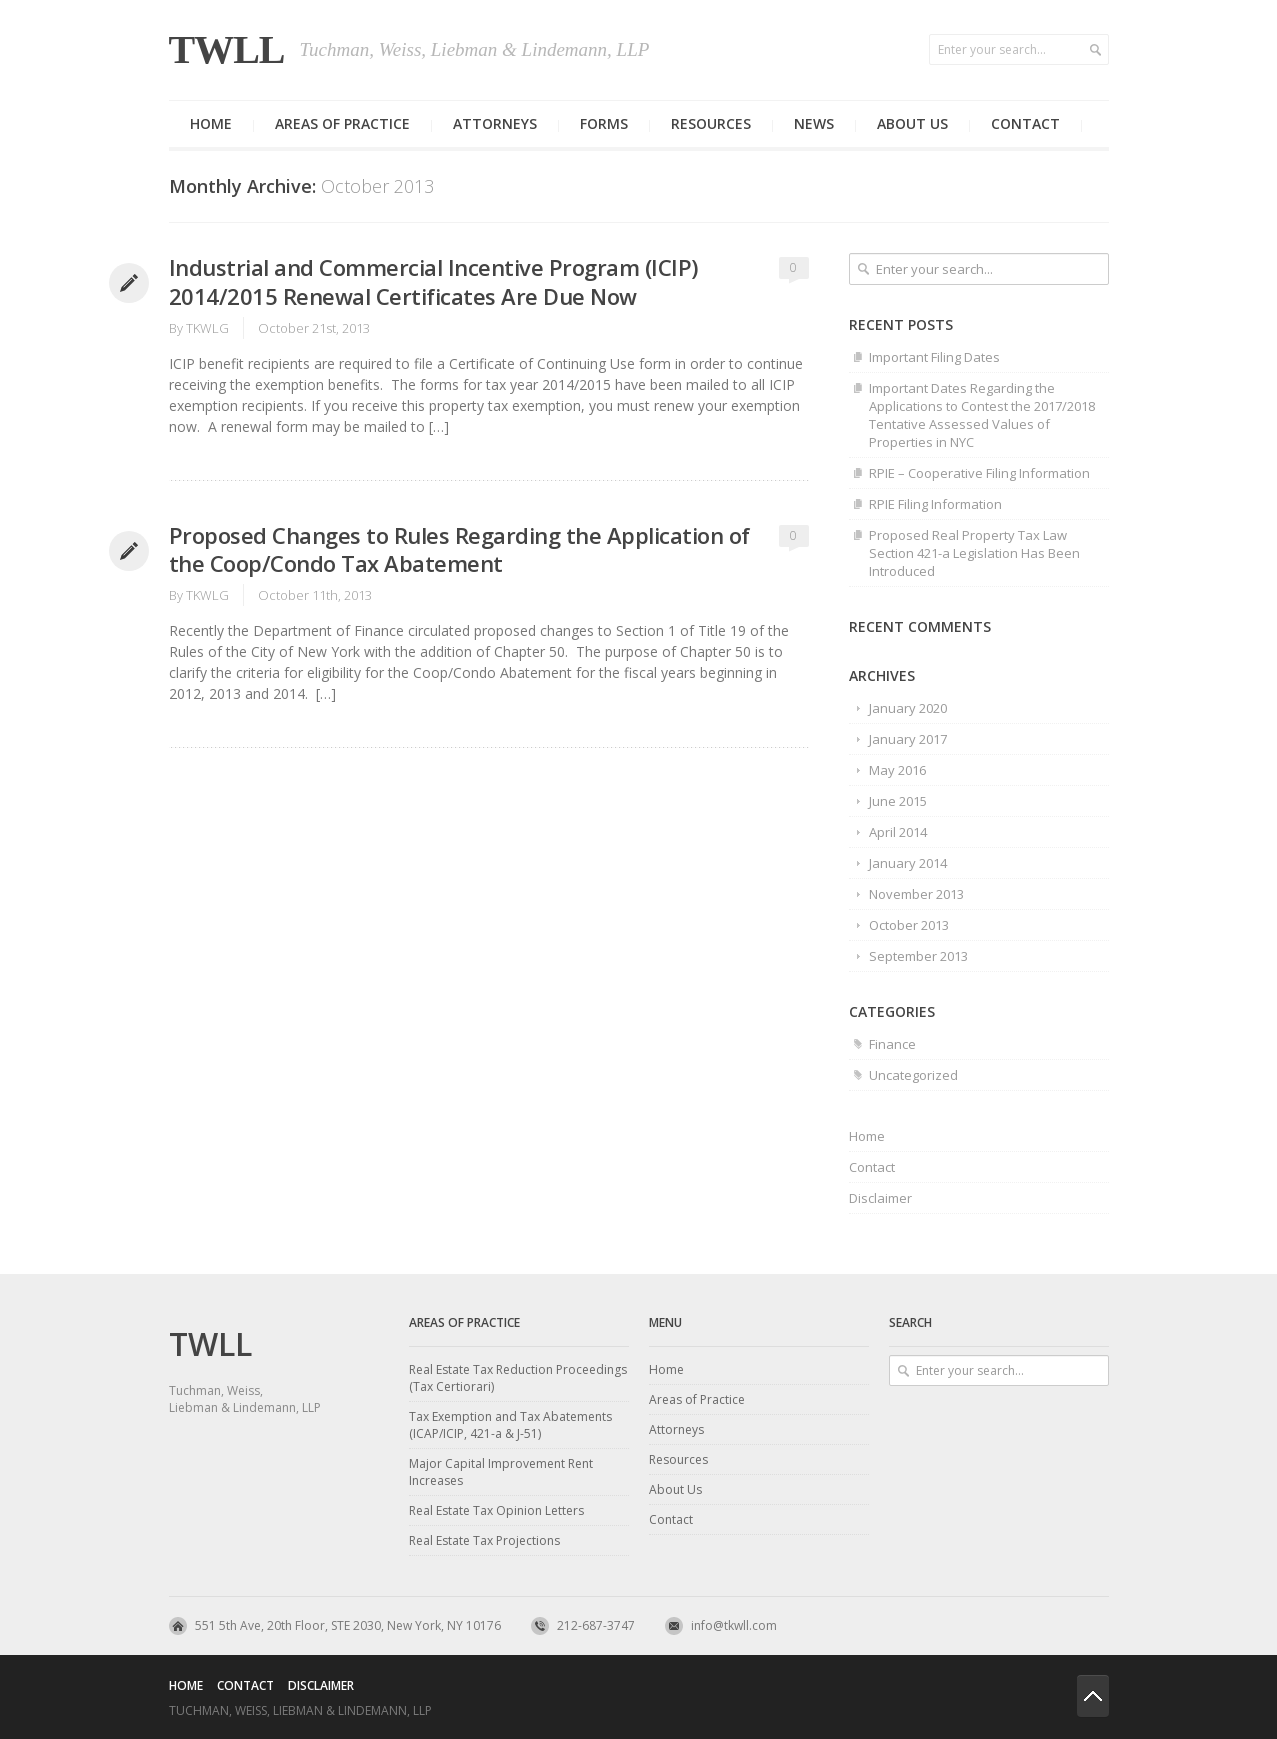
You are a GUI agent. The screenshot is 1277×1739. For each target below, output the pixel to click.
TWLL (227, 50)
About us (912, 123)
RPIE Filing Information (935, 504)
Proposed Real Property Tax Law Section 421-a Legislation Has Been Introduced (974, 553)
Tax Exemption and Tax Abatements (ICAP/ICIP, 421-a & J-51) (510, 1425)
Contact (1025, 123)
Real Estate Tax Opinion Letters (496, 1510)
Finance (892, 1044)
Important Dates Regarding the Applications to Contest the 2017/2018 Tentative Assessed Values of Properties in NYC (982, 415)
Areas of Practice (342, 123)
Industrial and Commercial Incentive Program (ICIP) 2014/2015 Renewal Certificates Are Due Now (433, 281)
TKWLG (207, 328)
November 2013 (916, 894)
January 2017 (908, 739)
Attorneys (495, 123)
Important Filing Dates (934, 357)
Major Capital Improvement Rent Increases (501, 1472)
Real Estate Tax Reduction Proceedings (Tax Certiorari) (518, 1378)
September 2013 (918, 956)
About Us (675, 1489)
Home (211, 123)
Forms (604, 123)
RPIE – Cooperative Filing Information (979, 473)
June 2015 (898, 801)
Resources (711, 123)
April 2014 (898, 832)
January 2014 (908, 863)
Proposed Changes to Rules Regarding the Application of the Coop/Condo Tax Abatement (459, 549)
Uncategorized (913, 1075)
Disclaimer (880, 1198)
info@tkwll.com (734, 1625)
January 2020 (908, 708)
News (814, 123)
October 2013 (909, 925)
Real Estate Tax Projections (484, 1540)
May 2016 (897, 770)
